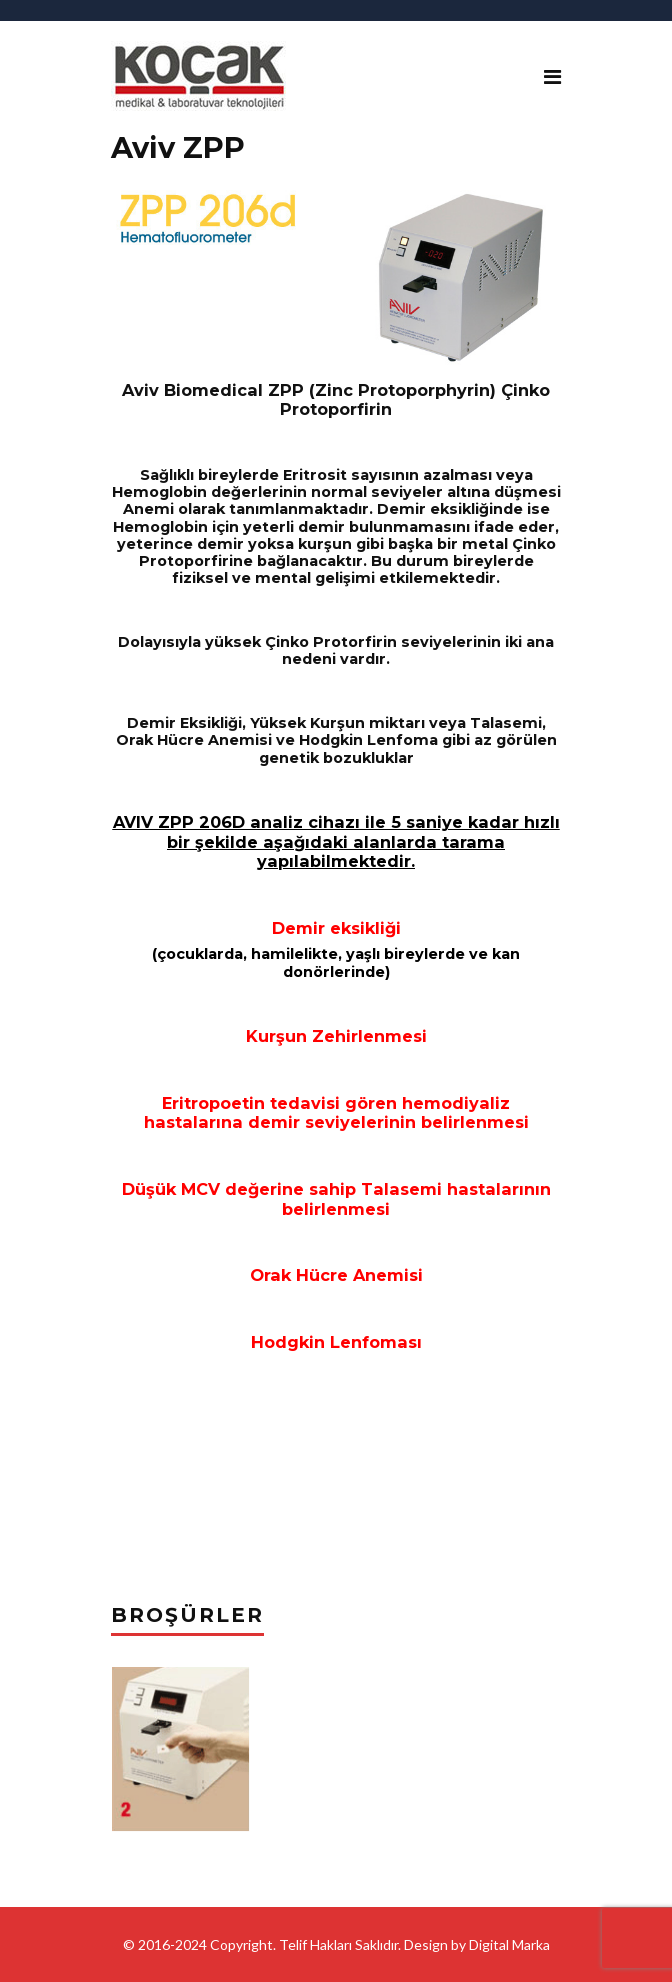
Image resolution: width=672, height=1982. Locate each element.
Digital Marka (509, 1944)
